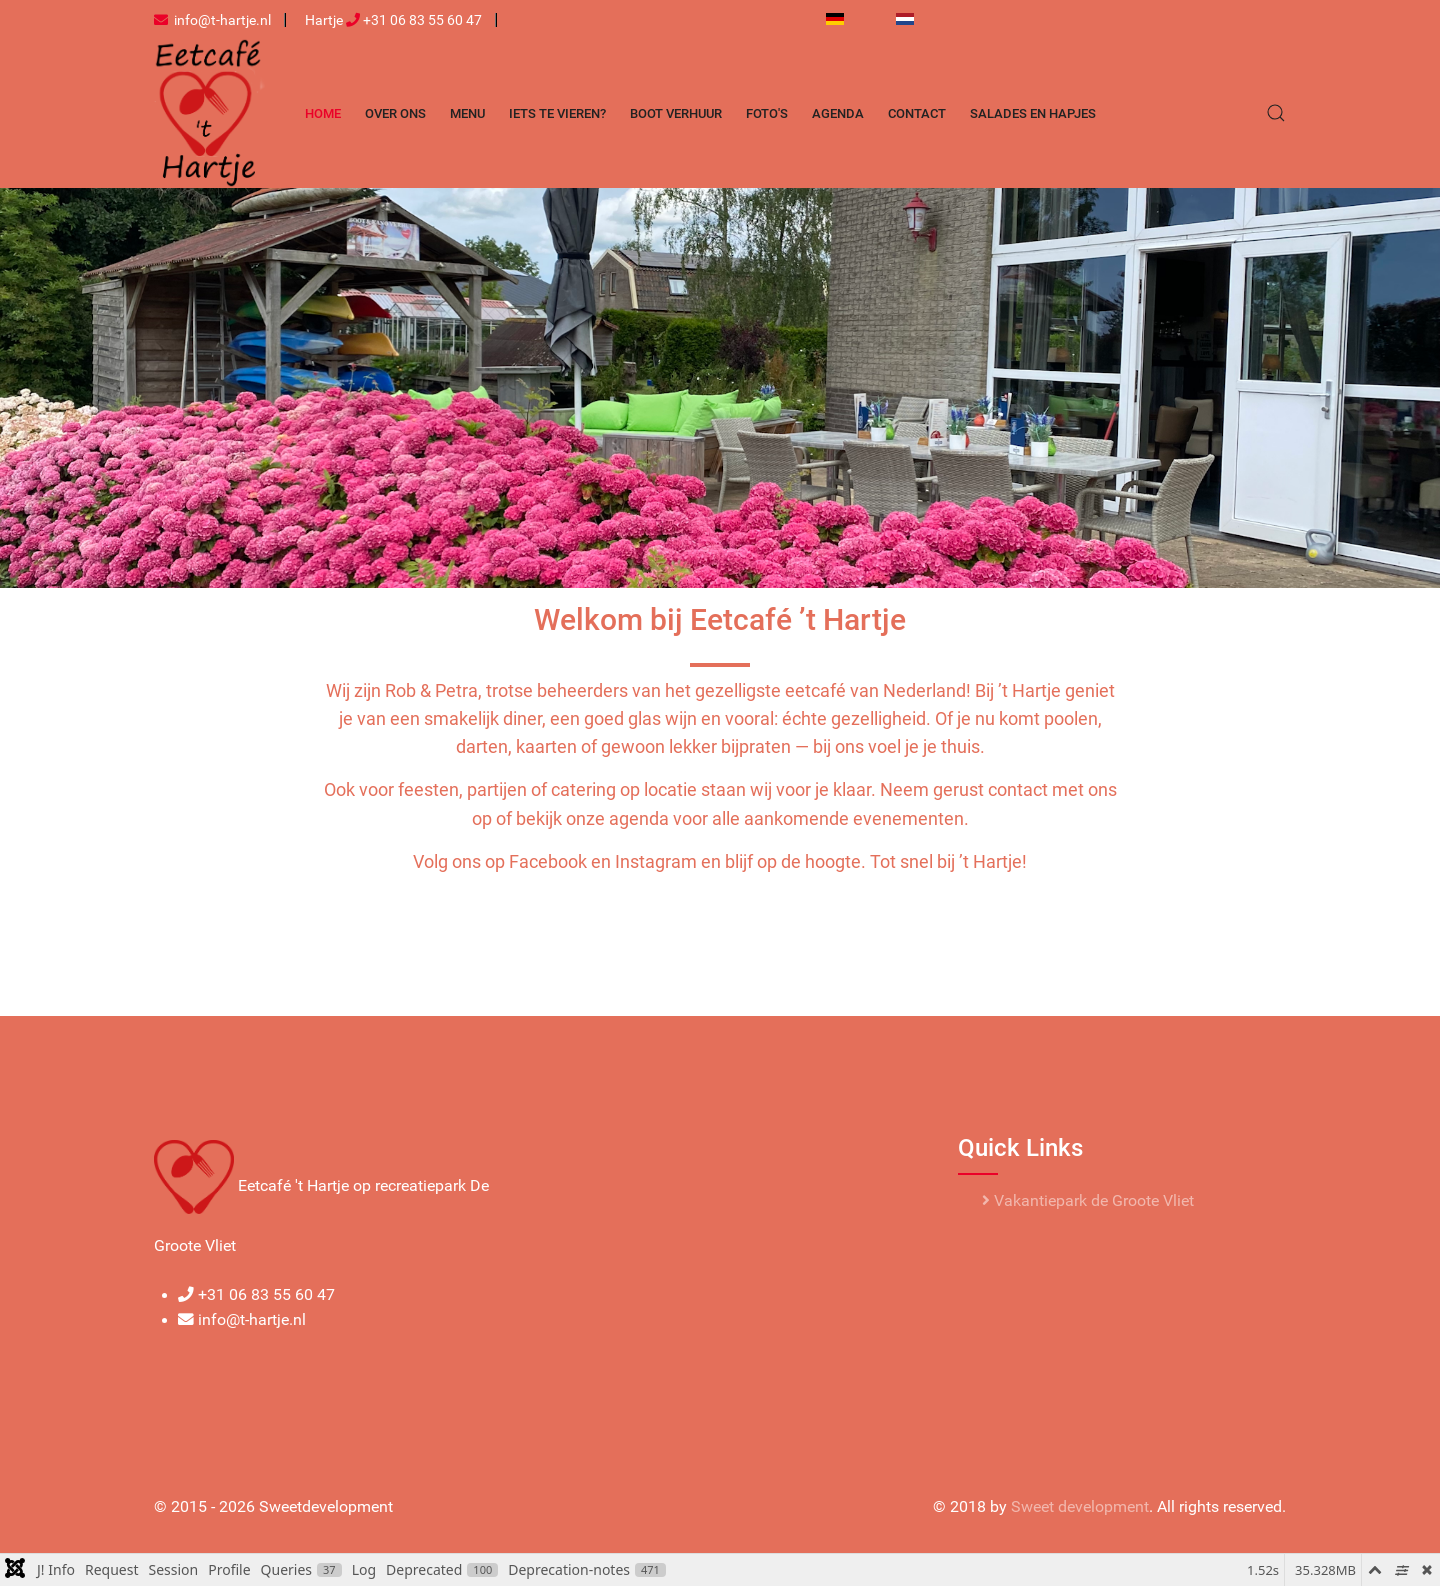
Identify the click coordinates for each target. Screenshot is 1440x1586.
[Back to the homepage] (209, 113)
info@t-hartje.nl (212, 20)
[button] (1276, 113)
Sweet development (1080, 1507)
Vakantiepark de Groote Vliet (1088, 1201)
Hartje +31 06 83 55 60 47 (393, 20)
